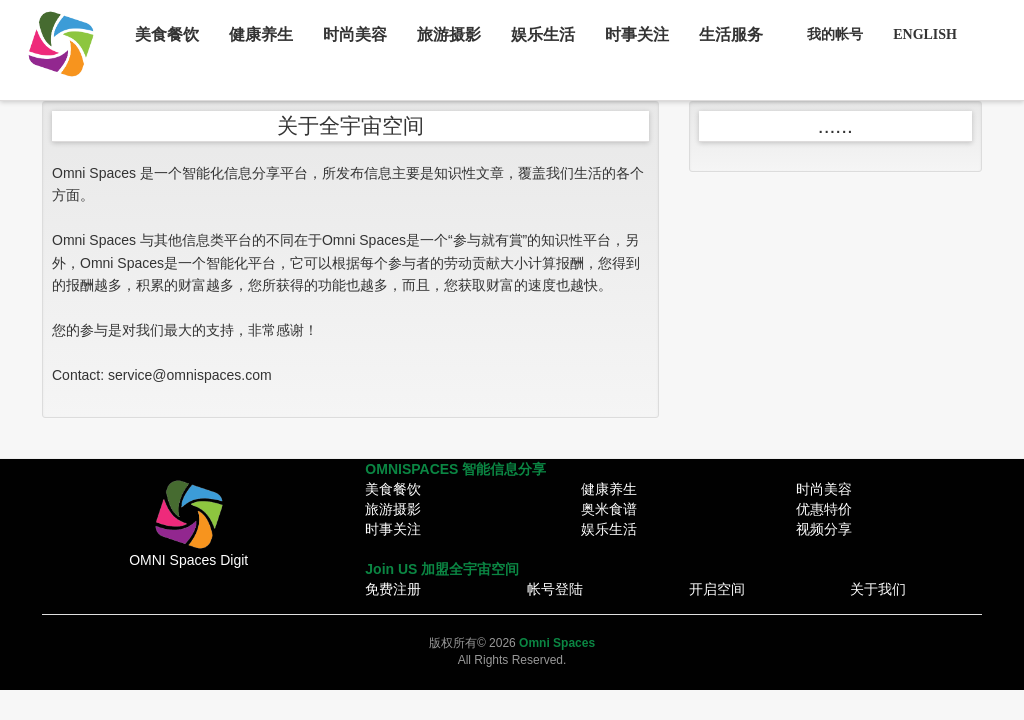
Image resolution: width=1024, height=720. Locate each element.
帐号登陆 (555, 589)
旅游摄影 (449, 34)
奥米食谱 (609, 509)
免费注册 (393, 589)
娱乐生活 (543, 34)
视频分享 (824, 529)
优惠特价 (824, 509)
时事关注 (637, 34)
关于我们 (878, 589)
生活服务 (731, 34)
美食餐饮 (167, 34)
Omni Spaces (557, 643)
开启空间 (717, 589)
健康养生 (261, 34)
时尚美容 (355, 34)
